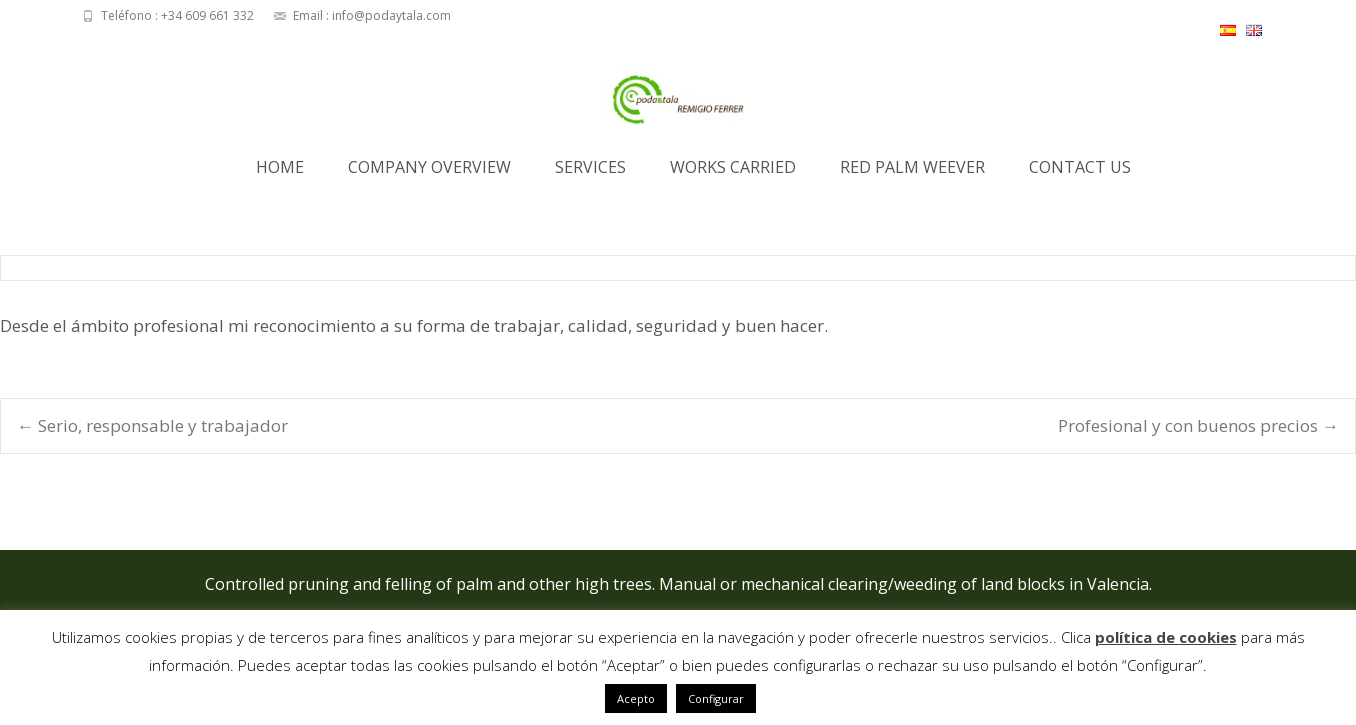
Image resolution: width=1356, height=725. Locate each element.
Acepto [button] (636, 698)
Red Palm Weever (912, 173)
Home (280, 173)
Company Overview (429, 173)
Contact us (1080, 173)
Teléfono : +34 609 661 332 (177, 15)
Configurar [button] (716, 698)
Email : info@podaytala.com (372, 15)
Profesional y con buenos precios (1198, 425)
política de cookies (1166, 637)
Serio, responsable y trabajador (152, 425)
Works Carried (733, 173)
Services (590, 173)
